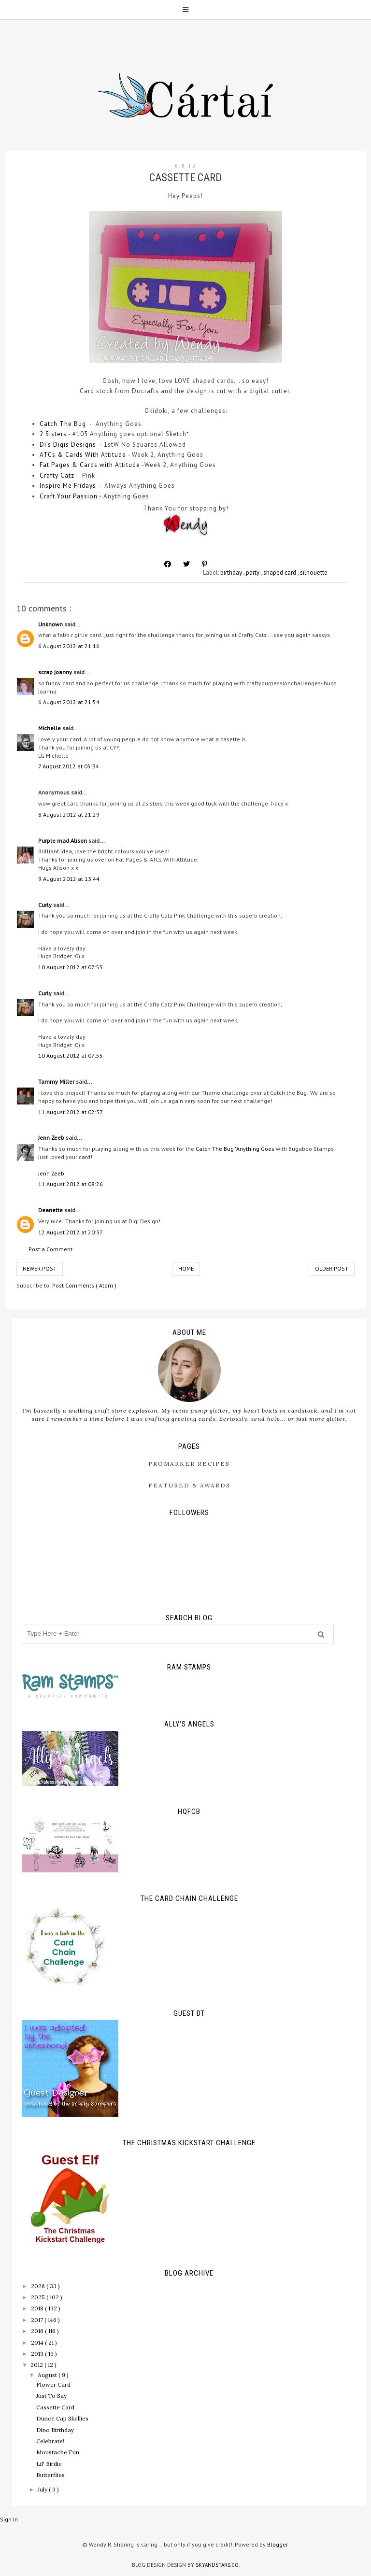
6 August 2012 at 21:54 (69, 702)
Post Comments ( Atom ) (84, 1285)
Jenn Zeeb (52, 1137)
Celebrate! (50, 2441)
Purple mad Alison (63, 840)
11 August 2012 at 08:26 (70, 1184)
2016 (38, 2331)
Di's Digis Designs (68, 444)
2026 (38, 2286)
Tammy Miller (57, 1081)
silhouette (314, 572)
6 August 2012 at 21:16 (69, 646)
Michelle (50, 728)
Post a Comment (50, 1249)
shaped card (280, 572)
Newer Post (40, 1268)
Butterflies (50, 2474)
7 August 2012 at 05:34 (68, 766)
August (48, 2374)
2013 (38, 2353)
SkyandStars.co (217, 2565)
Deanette (51, 1210)
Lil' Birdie (49, 2463)
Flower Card (53, 2384)
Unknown (51, 624)
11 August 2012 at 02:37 (70, 1112)
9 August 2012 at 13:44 (69, 878)
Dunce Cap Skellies (62, 2418)
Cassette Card (55, 2407)
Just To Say (51, 2395)
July (43, 2489)
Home (186, 1268)
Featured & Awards (189, 1485)
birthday (231, 572)
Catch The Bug (63, 424)
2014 (38, 2342)
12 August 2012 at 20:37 (70, 1232)
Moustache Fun (57, 2452)
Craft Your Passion (69, 496)
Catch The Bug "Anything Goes (235, 1148)
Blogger (277, 2544)
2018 (38, 2308)
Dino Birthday (55, 2430)
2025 (38, 2297)
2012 (37, 2364)
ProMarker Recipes (189, 1463)
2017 (37, 2319)
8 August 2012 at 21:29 (69, 814)
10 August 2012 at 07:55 (70, 967)
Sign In (9, 2519)
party (253, 572)
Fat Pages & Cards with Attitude (90, 465)
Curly (45, 904)
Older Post (331, 1268)
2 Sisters (53, 434)
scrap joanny (55, 672)
